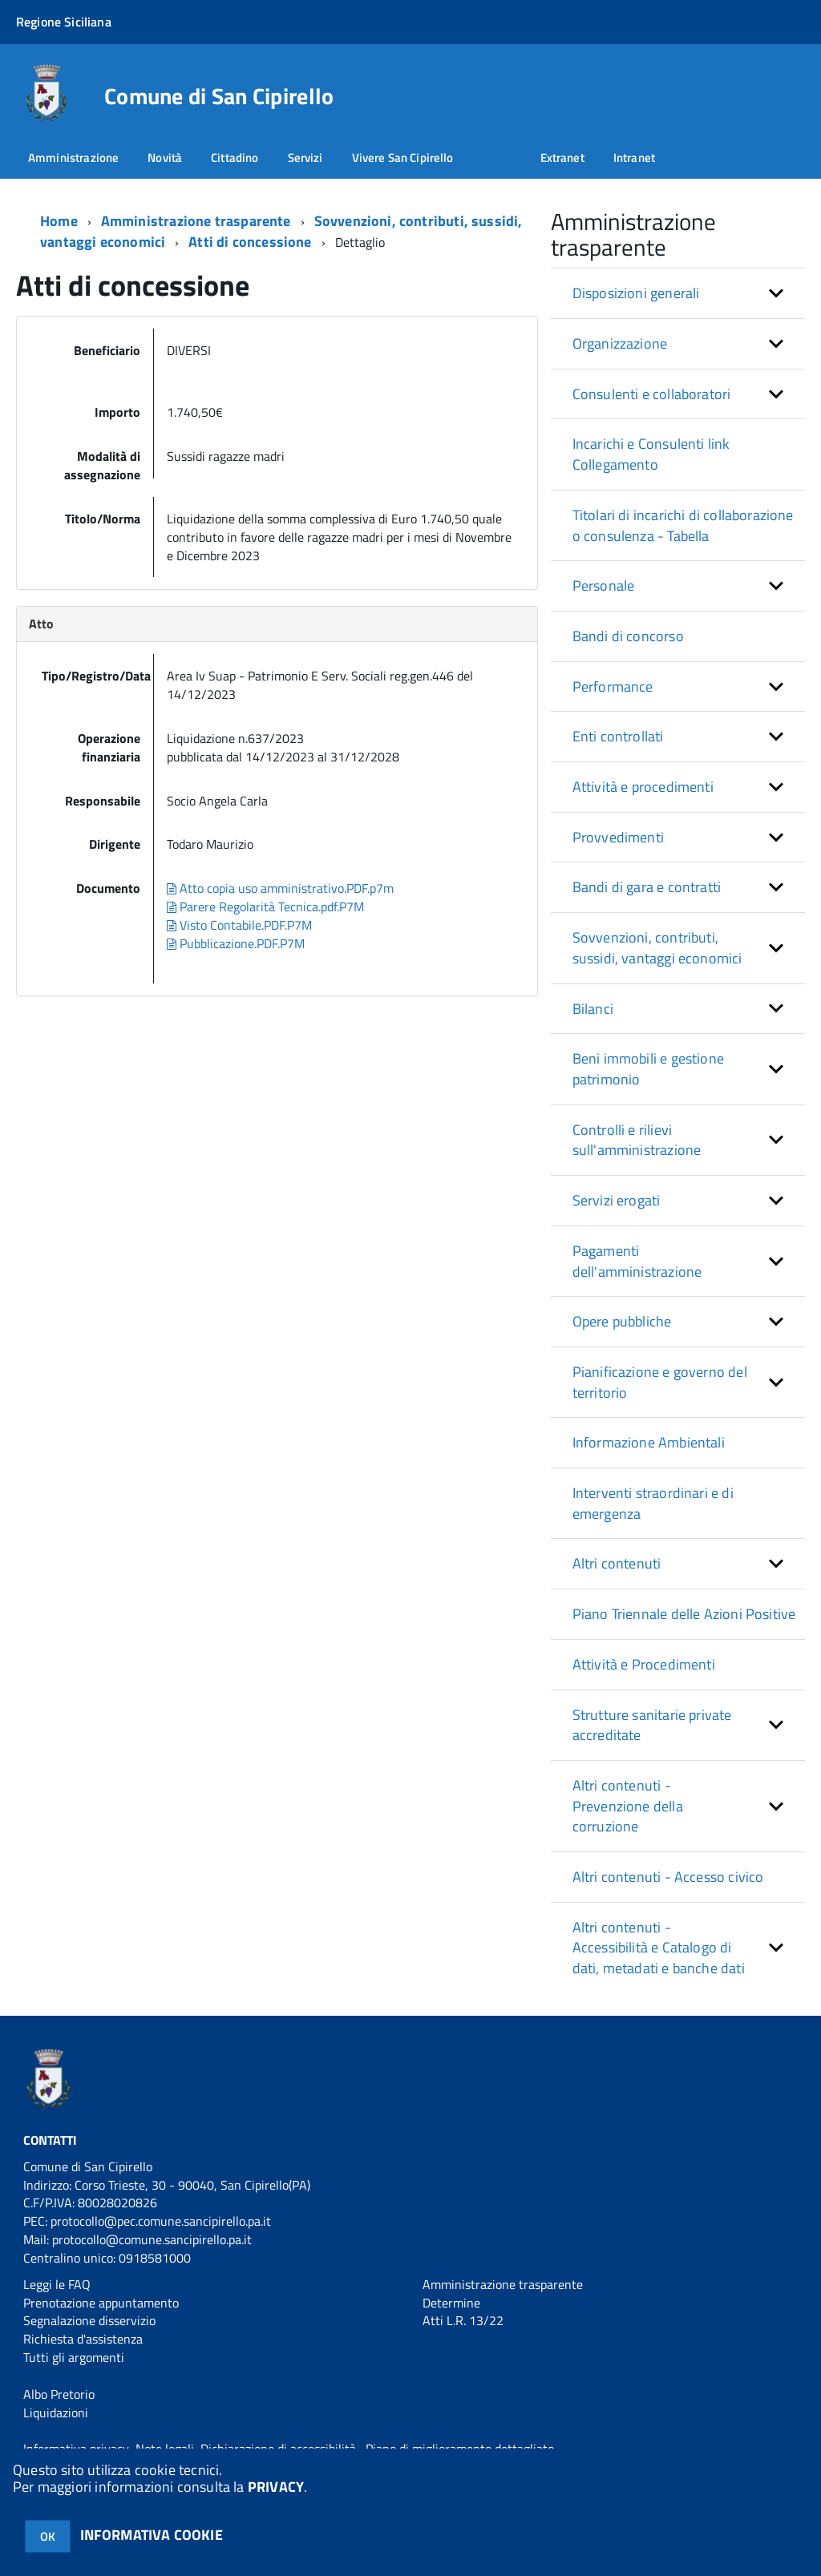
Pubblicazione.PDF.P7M (236, 943)
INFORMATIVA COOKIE (151, 2535)
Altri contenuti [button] (616, 1563)
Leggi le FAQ (57, 2284)
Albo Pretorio (59, 2394)
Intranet (634, 157)
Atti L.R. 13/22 (463, 2320)
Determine (451, 2302)
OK (47, 2536)
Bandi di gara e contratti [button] (647, 887)
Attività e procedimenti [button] (643, 786)
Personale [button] (603, 585)
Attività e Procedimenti (643, 1664)
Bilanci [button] (592, 1008)
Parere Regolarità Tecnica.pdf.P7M (265, 906)
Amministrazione (73, 157)
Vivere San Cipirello (403, 157)
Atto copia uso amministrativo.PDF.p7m (280, 888)
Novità (165, 157)
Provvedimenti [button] (618, 837)
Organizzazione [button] (620, 343)
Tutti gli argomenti (73, 2357)
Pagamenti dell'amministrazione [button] (637, 1261)
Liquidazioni (55, 2412)
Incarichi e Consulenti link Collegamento (651, 454)
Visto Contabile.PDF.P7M (239, 925)
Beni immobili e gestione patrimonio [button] (648, 1069)
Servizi (305, 157)
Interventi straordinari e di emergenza (653, 1503)
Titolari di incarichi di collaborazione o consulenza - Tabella (683, 525)
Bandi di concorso (628, 636)
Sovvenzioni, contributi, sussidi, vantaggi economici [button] (657, 948)
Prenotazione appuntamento (101, 2302)
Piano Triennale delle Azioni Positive (684, 1614)
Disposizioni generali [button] (636, 293)
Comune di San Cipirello (219, 96)
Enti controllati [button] (618, 736)
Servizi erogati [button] (616, 1200)
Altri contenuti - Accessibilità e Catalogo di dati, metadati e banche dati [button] (658, 1947)
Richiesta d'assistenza (83, 2338)
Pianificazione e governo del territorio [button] (659, 1382)
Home (59, 221)
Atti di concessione (249, 241)
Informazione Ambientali (648, 1442)
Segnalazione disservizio (89, 2320)
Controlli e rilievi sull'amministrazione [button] (637, 1140)
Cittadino (234, 157)
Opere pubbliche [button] (622, 1321)
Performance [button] (612, 686)
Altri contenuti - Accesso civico (668, 1877)
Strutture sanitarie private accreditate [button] (652, 1725)
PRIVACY (276, 2486)
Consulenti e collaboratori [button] (651, 394)
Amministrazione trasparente (196, 221)
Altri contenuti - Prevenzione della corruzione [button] (627, 1806)
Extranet (562, 157)
